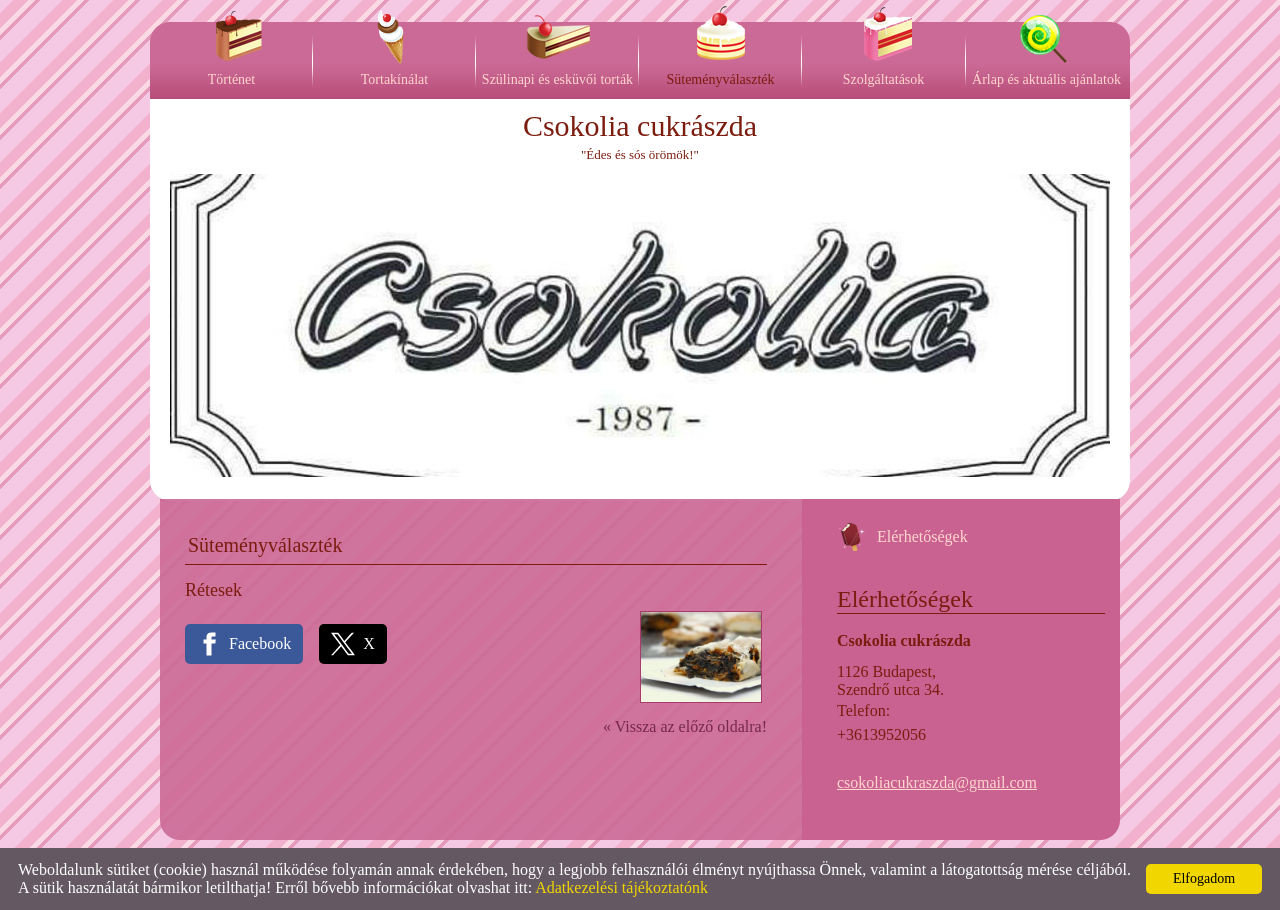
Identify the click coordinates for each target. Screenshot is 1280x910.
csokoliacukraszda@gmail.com (937, 782)
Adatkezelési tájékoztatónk (621, 887)
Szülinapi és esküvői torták (557, 79)
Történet (231, 79)
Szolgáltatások (884, 79)
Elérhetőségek (922, 536)
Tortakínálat (394, 79)
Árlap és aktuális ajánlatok (1046, 79)
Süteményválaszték (720, 79)
